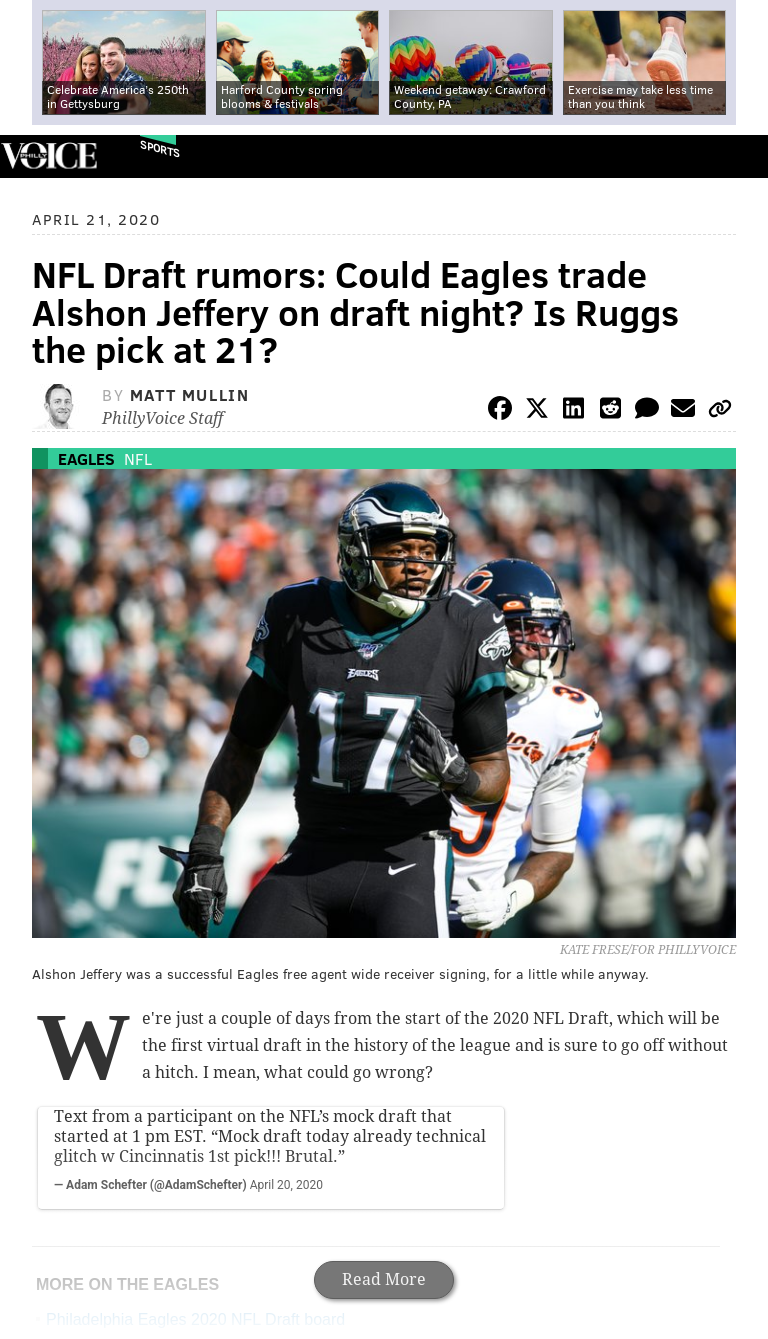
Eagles (86, 458)
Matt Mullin (190, 394)
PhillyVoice (48, 155)
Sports (160, 148)
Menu (736, 156)
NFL (138, 458)
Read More (384, 1279)
